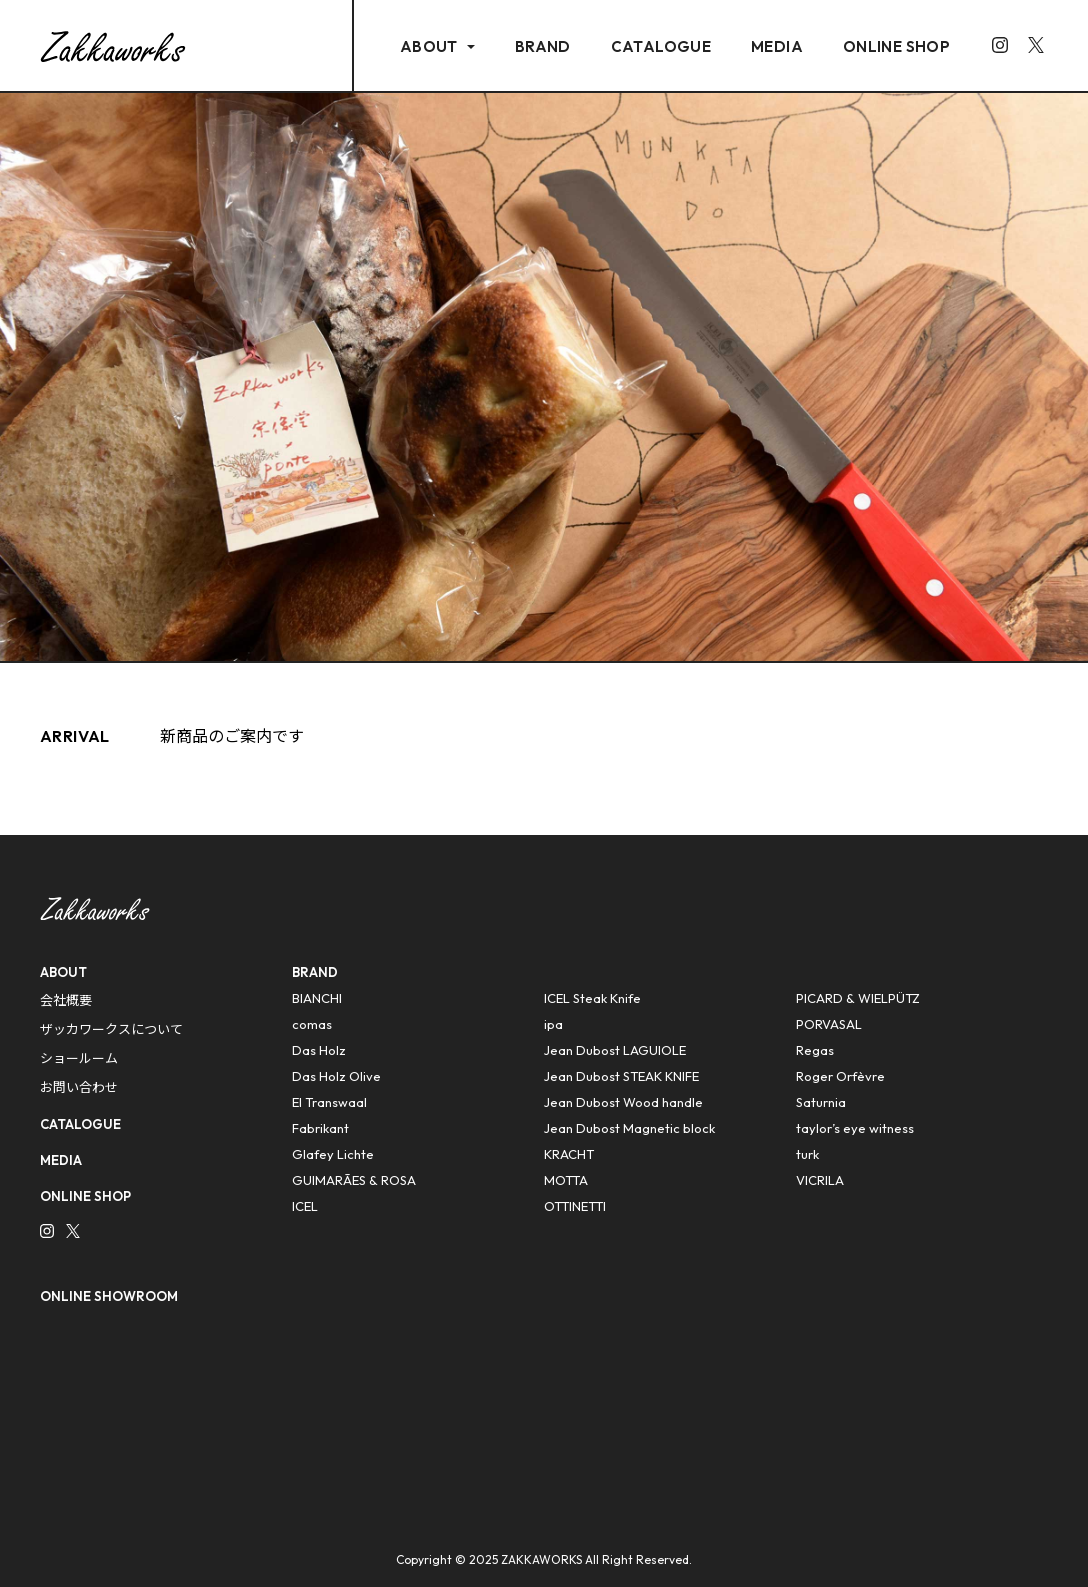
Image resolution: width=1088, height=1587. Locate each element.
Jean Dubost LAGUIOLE (615, 1050)
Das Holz (319, 1050)
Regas (815, 1050)
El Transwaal (329, 1102)
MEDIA (777, 46)
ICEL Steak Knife (592, 998)
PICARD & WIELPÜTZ (858, 998)
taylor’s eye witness (855, 1128)
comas (312, 1024)
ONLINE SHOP (896, 46)
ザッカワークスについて (111, 1029)
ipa (553, 1024)
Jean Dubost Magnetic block (629, 1128)
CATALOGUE (661, 46)
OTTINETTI (575, 1206)
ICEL (305, 1206)
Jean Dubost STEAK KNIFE (621, 1076)
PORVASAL (829, 1024)
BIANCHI (317, 998)
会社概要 (66, 1000)
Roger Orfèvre (840, 1076)
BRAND (543, 46)
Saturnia (821, 1102)
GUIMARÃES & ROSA (354, 1180)
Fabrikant (320, 1128)
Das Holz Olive (336, 1076)
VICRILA (820, 1180)
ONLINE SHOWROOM (109, 1296)
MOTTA (566, 1180)
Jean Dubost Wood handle (623, 1102)
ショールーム (79, 1058)
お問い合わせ (79, 1087)
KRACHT (569, 1154)
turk (807, 1154)
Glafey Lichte (333, 1154)
